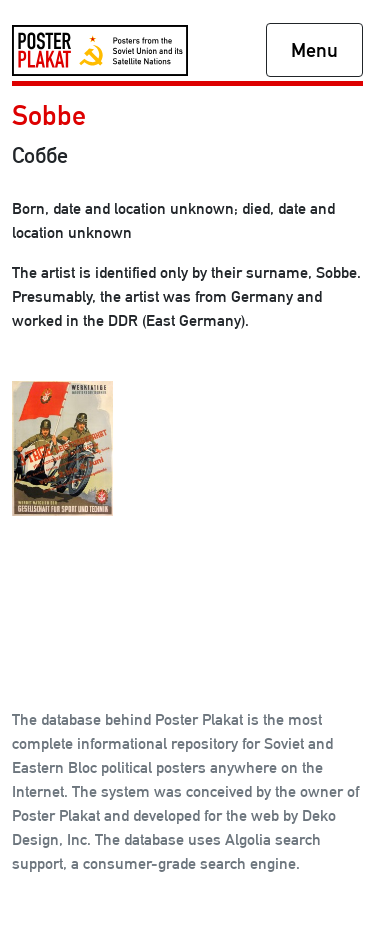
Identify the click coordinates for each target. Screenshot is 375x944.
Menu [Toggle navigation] (314, 50)
